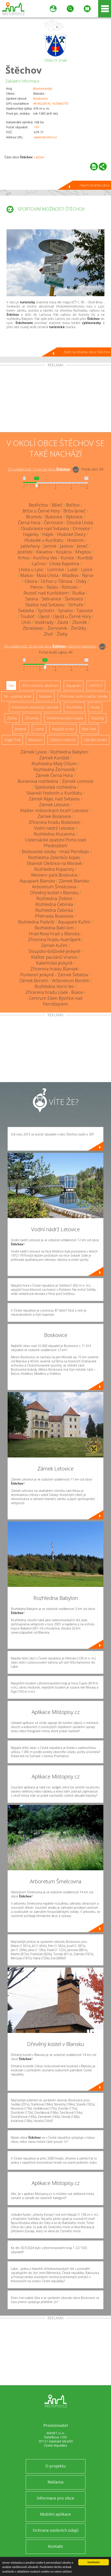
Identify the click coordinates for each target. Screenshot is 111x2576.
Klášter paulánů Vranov (54, 957)
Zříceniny (32, 718)
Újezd (43, 616)
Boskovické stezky (39, 851)
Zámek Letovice (54, 805)
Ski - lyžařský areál (17, 696)
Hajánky (31, 534)
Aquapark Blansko (37, 881)
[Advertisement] (55, 399)
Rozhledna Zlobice (54, 898)
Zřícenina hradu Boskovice (54, 822)
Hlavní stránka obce (94, 185)
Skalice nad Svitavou (45, 605)
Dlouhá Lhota (80, 522)
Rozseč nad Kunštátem (46, 593)
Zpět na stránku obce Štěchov (86, 352)
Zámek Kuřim (54, 945)
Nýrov (87, 575)
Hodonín (75, 540)
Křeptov (83, 552)
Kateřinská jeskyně (54, 963)
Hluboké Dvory (71, 534)
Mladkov (70, 575)
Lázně (39, 729)
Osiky (81, 581)
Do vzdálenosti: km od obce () (50, 646)
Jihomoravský (42, 88)
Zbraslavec (33, 628)
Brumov (34, 517)
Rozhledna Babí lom (54, 928)
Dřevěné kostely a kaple (65, 718)
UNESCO (96, 685)
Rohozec (70, 587)
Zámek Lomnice (77, 781)
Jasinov (66, 546)
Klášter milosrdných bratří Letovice (54, 810)
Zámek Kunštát (54, 758)
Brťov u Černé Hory (41, 511)
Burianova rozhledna (38, 781)
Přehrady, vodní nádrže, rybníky (84, 696)
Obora (31, 581)
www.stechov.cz (45, 137)
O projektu (55, 2466)
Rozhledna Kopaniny (54, 869)
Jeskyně (20, 729)
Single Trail (12, 739)
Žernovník (57, 628)
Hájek (47, 534)
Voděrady (44, 622)
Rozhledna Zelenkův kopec (54, 857)
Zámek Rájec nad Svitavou (54, 799)
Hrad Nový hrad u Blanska (54, 934)
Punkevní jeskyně (37, 975)
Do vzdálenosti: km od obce (39, 469)
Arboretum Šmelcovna (54, 887)
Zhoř (48, 634)
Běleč (57, 505)
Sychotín (46, 610)
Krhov (23, 558)
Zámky (12, 718)
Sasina (31, 599)
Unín (26, 622)
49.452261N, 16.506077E (50, 103)
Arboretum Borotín (70, 980)
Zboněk (79, 622)
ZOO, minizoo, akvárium (40, 685)
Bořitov (73, 505)
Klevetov (44, 552)
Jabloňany (30, 546)
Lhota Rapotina (64, 564)
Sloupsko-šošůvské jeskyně (54, 951)
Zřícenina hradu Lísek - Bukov (54, 992)
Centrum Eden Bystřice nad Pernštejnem (55, 1001)
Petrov (36, 587)
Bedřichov (38, 505)
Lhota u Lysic (31, 569)
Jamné (50, 546)
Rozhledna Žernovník (54, 769)
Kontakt (55, 2546)
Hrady (95, 707)
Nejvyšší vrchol (63, 729)
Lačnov (39, 157)
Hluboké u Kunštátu (43, 540)
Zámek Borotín (33, 980)
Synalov (65, 610)
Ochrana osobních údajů (56, 2530)
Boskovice (40, 98)
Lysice (86, 569)
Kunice (67, 558)
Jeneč (82, 546)
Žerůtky (78, 628)
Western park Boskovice (54, 875)
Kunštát (85, 558)
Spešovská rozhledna (55, 787)
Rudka (78, 593)
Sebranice (51, 599)
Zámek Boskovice (54, 816)
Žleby (62, 634)
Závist (62, 622)
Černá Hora (29, 522)
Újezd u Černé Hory (72, 616)
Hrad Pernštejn (74, 851)
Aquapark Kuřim (74, 922)
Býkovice (74, 517)
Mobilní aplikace (55, 2514)
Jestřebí (25, 552)
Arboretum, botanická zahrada (34, 707)
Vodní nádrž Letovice (54, 828)
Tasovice (85, 610)
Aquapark (73, 685)
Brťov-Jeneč (74, 511)
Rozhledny (74, 707)
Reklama (55, 2482)
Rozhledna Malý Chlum (54, 764)
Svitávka (26, 610)
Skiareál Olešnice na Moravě (54, 863)
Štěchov (23, 70)
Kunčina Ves (45, 558)
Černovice (53, 522)
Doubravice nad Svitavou (45, 528)
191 (36, 127)
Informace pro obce (55, 2498)
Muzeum (35, 739)
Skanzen (45, 696)
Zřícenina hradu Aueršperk (54, 939)
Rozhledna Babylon (69, 752)
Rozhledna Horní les (54, 986)
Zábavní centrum (63, 739)
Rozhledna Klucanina (54, 834)
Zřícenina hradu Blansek (54, 969)
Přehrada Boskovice (54, 916)
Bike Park (89, 729)
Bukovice (53, 517)
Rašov (52, 587)
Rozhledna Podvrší (36, 922)
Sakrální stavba (95, 739)
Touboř (27, 616)
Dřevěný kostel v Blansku (54, 893)
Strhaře (75, 605)
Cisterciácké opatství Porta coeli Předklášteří (55, 843)
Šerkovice (74, 599)
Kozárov (64, 552)
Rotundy (97, 718)
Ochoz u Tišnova (56, 581)
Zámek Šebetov (73, 975)
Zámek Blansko (74, 881)
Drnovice (81, 528)
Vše (11, 685)
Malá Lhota (47, 575)
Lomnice (55, 569)
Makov (26, 575)
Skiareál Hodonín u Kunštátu (54, 793)
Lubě (72, 569)
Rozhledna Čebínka (54, 904)
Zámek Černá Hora (54, 775)
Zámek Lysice (33, 752)
